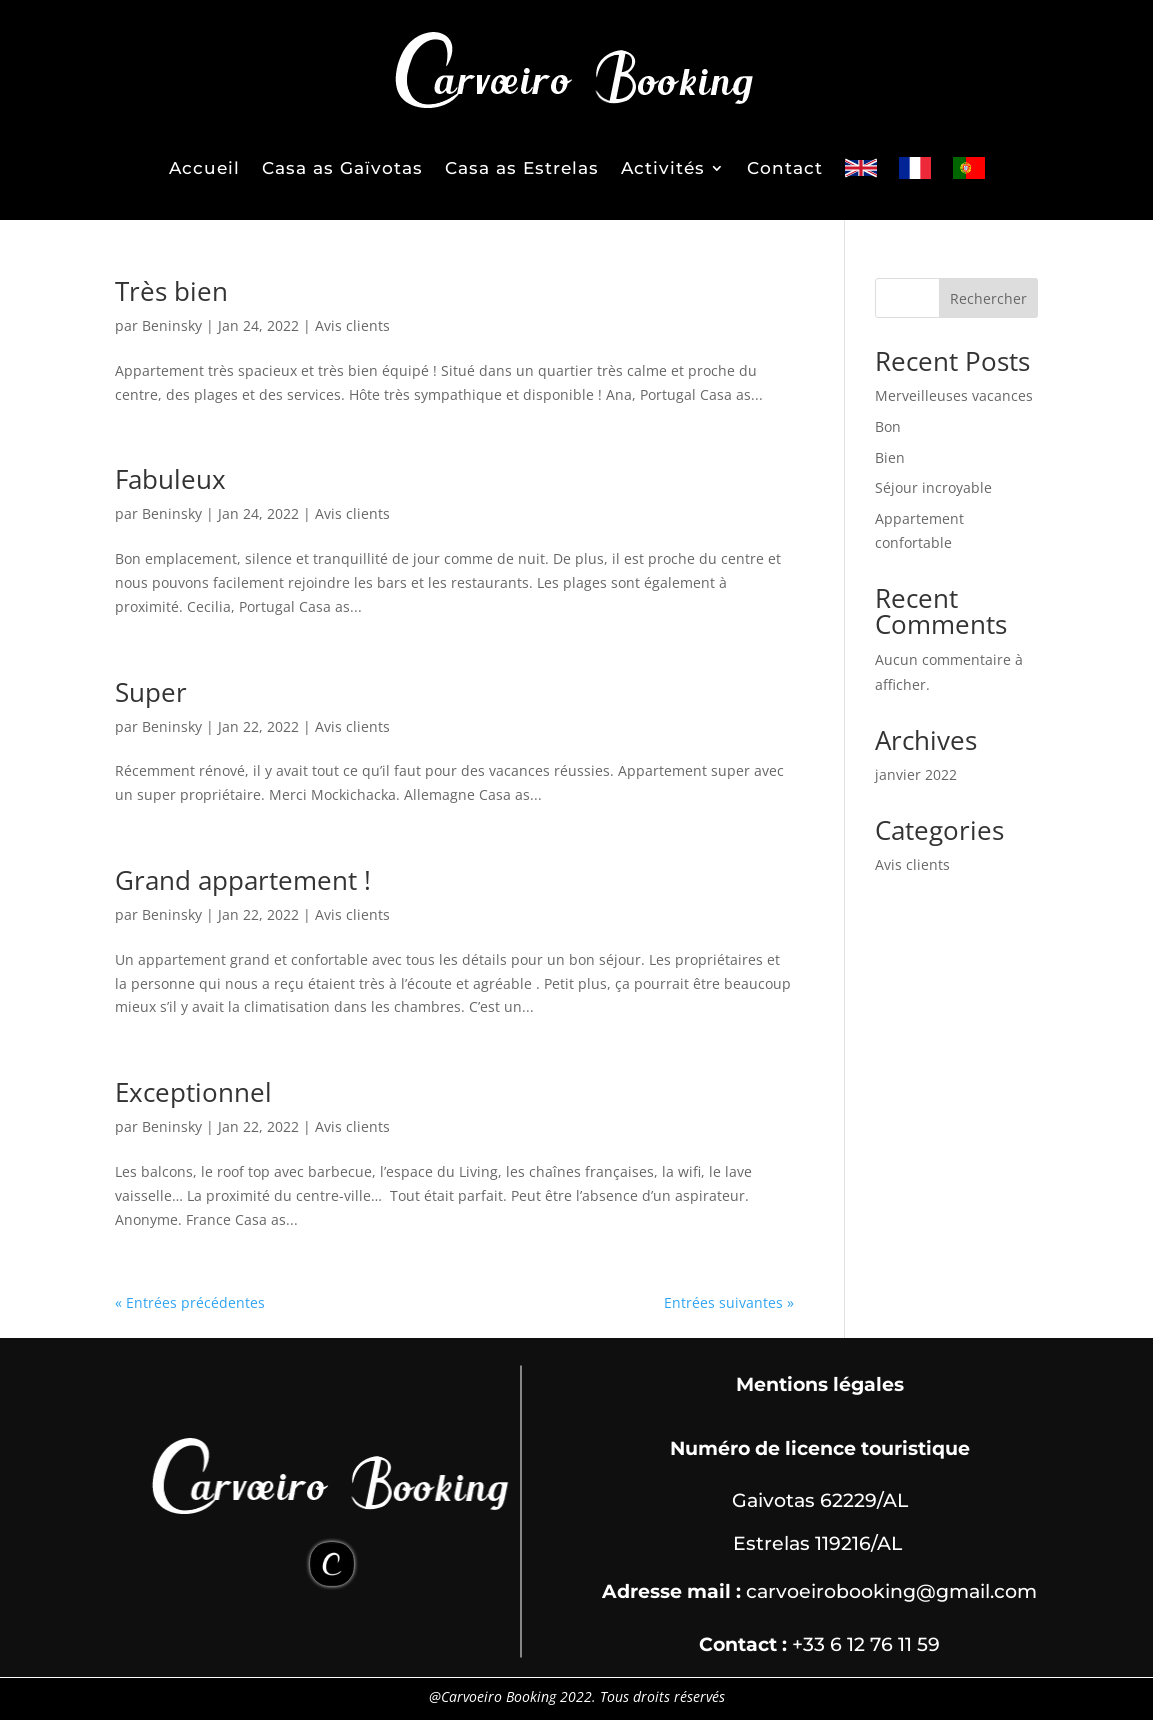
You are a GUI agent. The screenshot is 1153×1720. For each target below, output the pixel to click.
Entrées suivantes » (729, 1302)
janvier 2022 (916, 774)
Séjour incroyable (933, 487)
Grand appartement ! (243, 880)
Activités (663, 168)
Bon (888, 426)
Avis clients (352, 325)
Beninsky (172, 325)
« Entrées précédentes (190, 1302)
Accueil (204, 168)
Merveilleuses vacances (954, 395)
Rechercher (988, 298)
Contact (785, 168)
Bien (890, 457)
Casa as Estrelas (522, 168)
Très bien (171, 291)
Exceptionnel (193, 1092)
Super (151, 692)
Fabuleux (170, 479)
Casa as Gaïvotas (342, 168)
